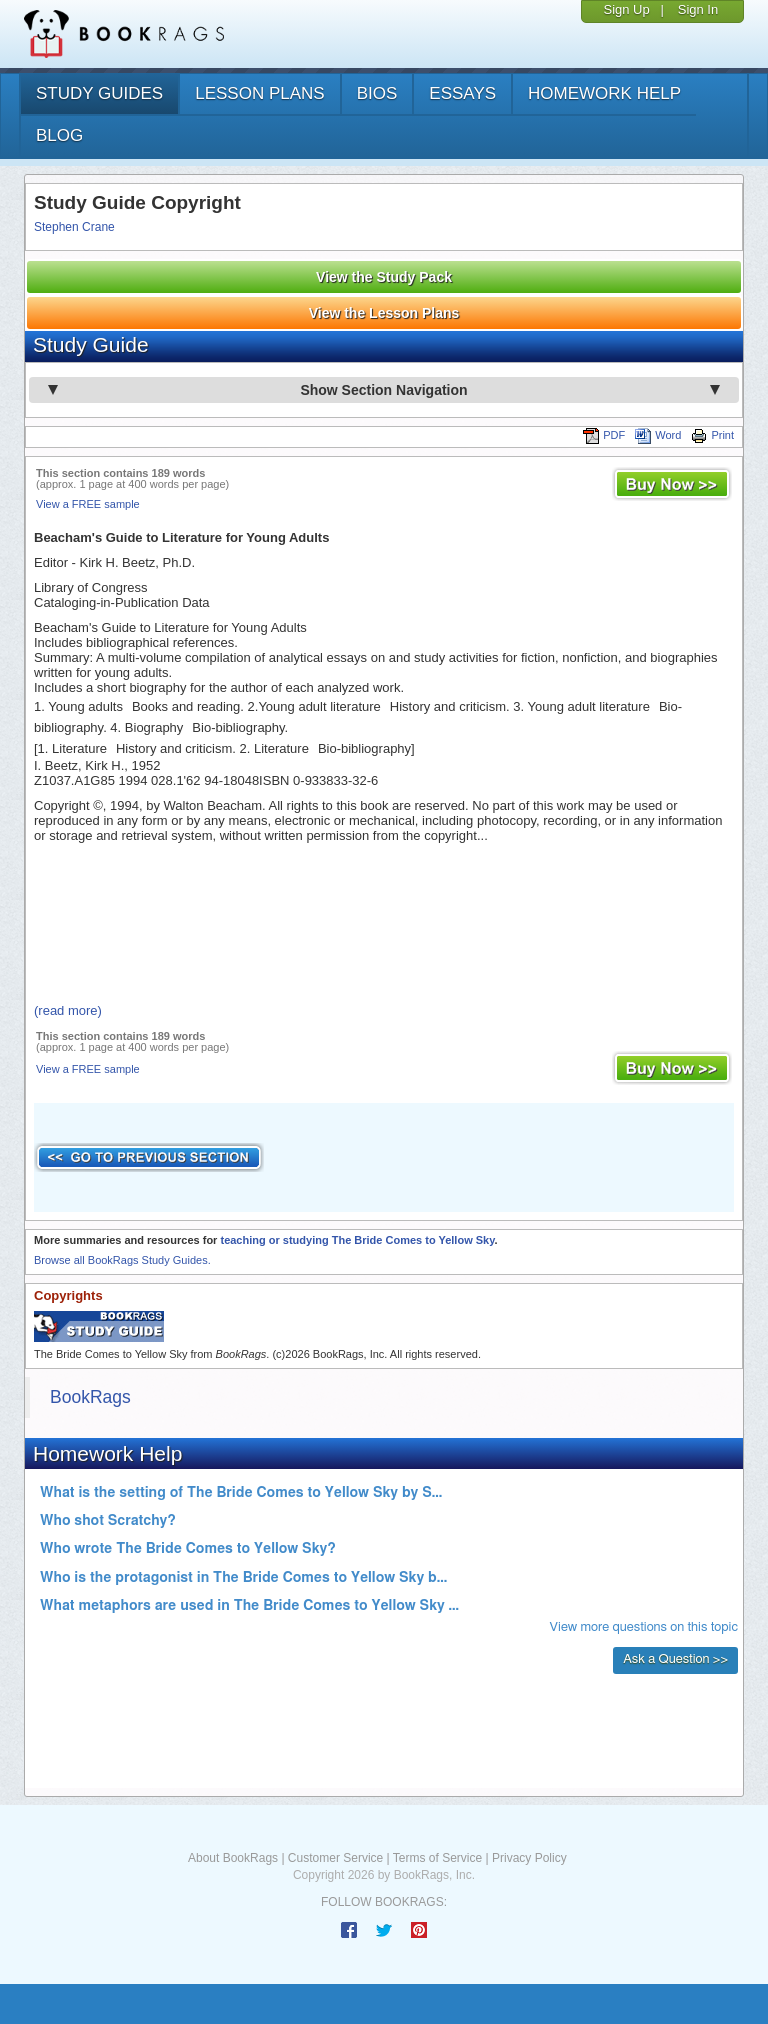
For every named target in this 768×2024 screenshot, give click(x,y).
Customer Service (335, 1858)
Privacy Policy (529, 1858)
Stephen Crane (74, 227)
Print (712, 435)
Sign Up (626, 9)
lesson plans (259, 93)
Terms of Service (437, 1858)
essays (462, 93)
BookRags (90, 1397)
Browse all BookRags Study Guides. (122, 1260)
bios (377, 93)
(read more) (68, 1010)
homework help (604, 93)
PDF (604, 435)
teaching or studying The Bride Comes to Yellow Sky (357, 1240)
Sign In (698, 9)
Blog (59, 135)
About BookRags (233, 1858)
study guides (99, 93)
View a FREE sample (88, 504)
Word (658, 435)
